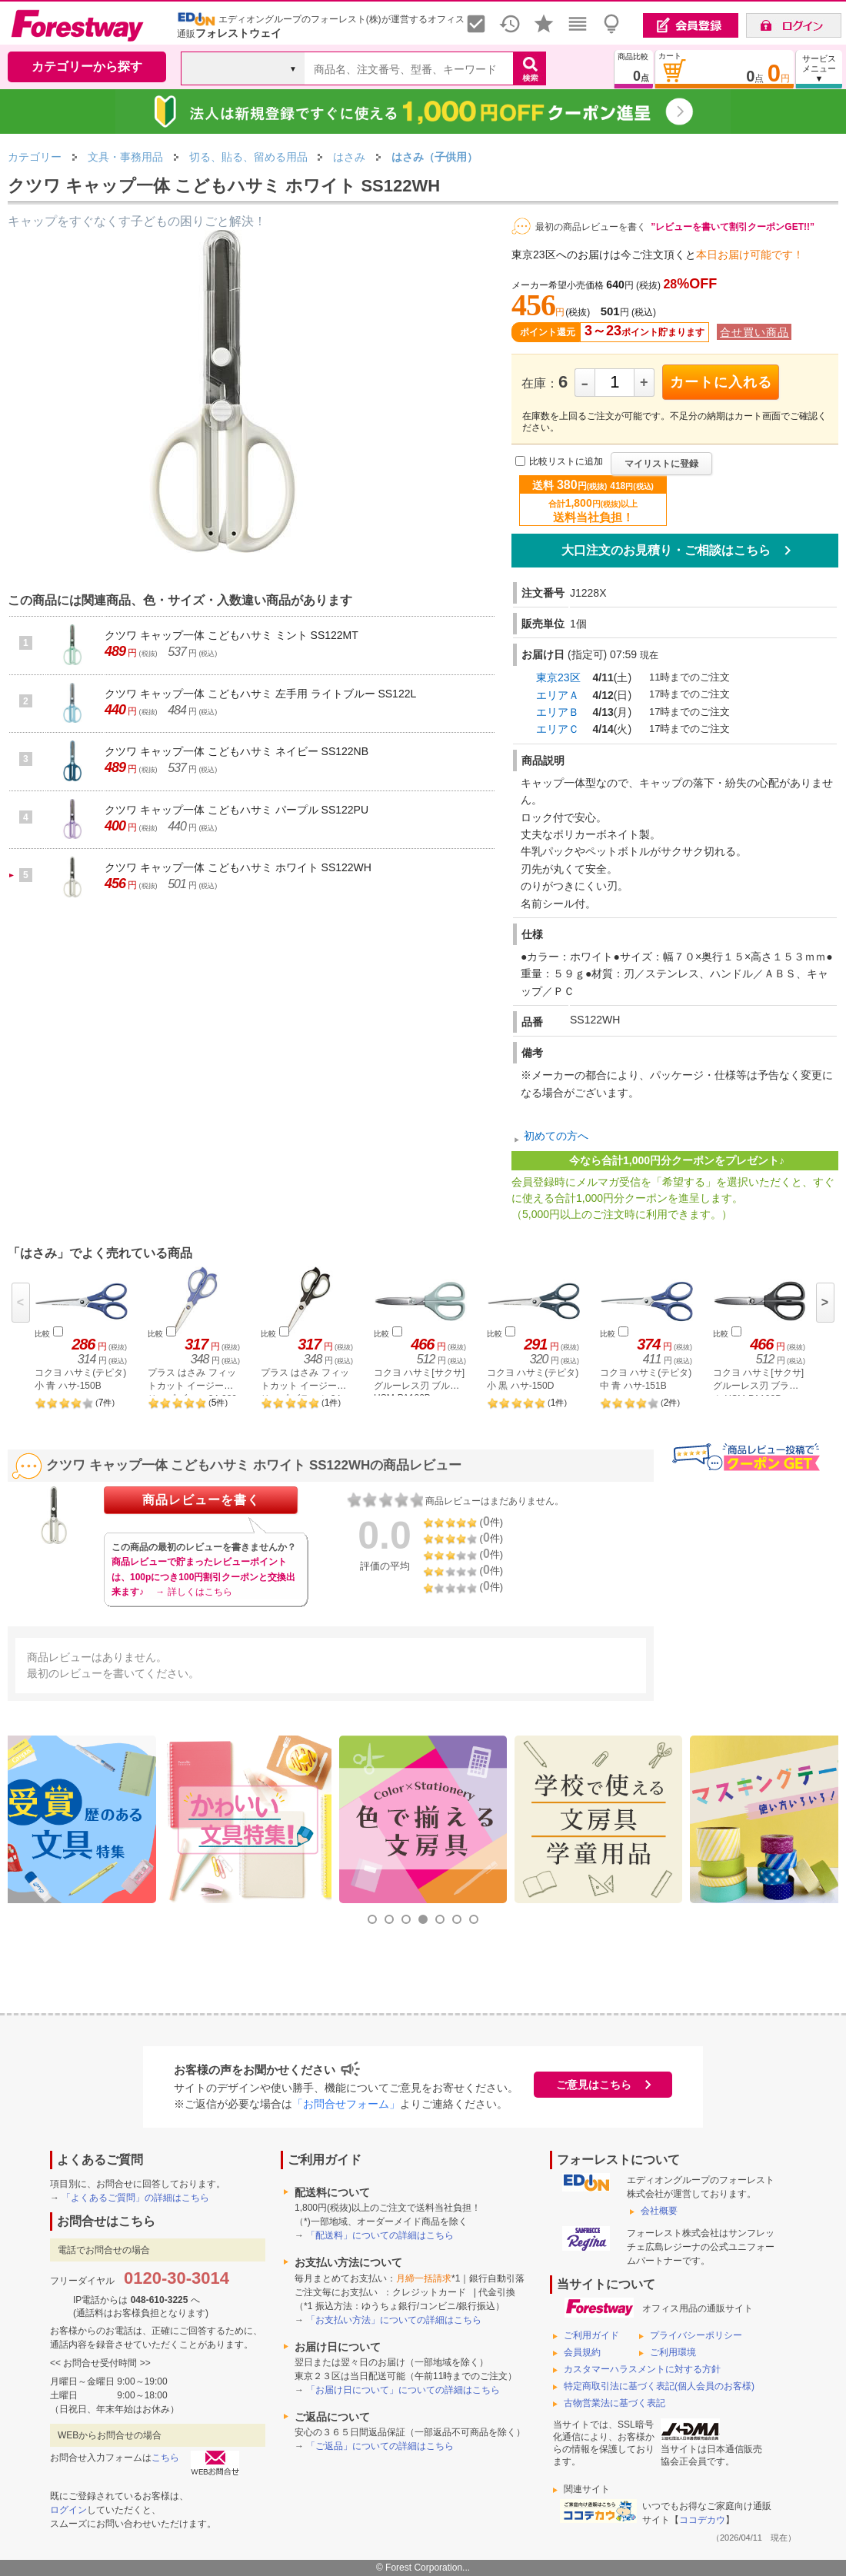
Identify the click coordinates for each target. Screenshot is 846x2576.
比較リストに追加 (566, 461)
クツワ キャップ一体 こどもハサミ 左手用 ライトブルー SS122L (260, 693)
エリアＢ (557, 712)
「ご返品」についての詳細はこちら (380, 2446)
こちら (165, 2457)
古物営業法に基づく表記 (614, 2403)
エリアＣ (557, 729)
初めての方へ (556, 1136)
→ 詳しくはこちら (193, 1591)
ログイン (68, 2509)
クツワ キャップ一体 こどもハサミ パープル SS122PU (236, 810)
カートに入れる (721, 382)
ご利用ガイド (591, 2335)
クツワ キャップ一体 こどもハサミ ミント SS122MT (231, 635)
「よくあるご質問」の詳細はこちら (135, 2197)
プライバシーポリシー (696, 2335)
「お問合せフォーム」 (346, 2104)
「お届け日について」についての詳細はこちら (403, 2390)
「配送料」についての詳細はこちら (380, 2235)
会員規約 (582, 2352)
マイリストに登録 (661, 463)
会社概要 (659, 2210)
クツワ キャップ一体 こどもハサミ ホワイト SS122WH (238, 867)
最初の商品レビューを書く (590, 226)
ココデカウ (702, 2519)
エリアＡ (557, 695)
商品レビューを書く (201, 1499)
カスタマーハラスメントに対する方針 (642, 2369)
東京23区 (558, 677)
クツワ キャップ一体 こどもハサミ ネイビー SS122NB (236, 751)
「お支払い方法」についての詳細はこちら (393, 2320)
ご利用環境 (673, 2352)
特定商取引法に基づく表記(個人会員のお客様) (659, 2386)
